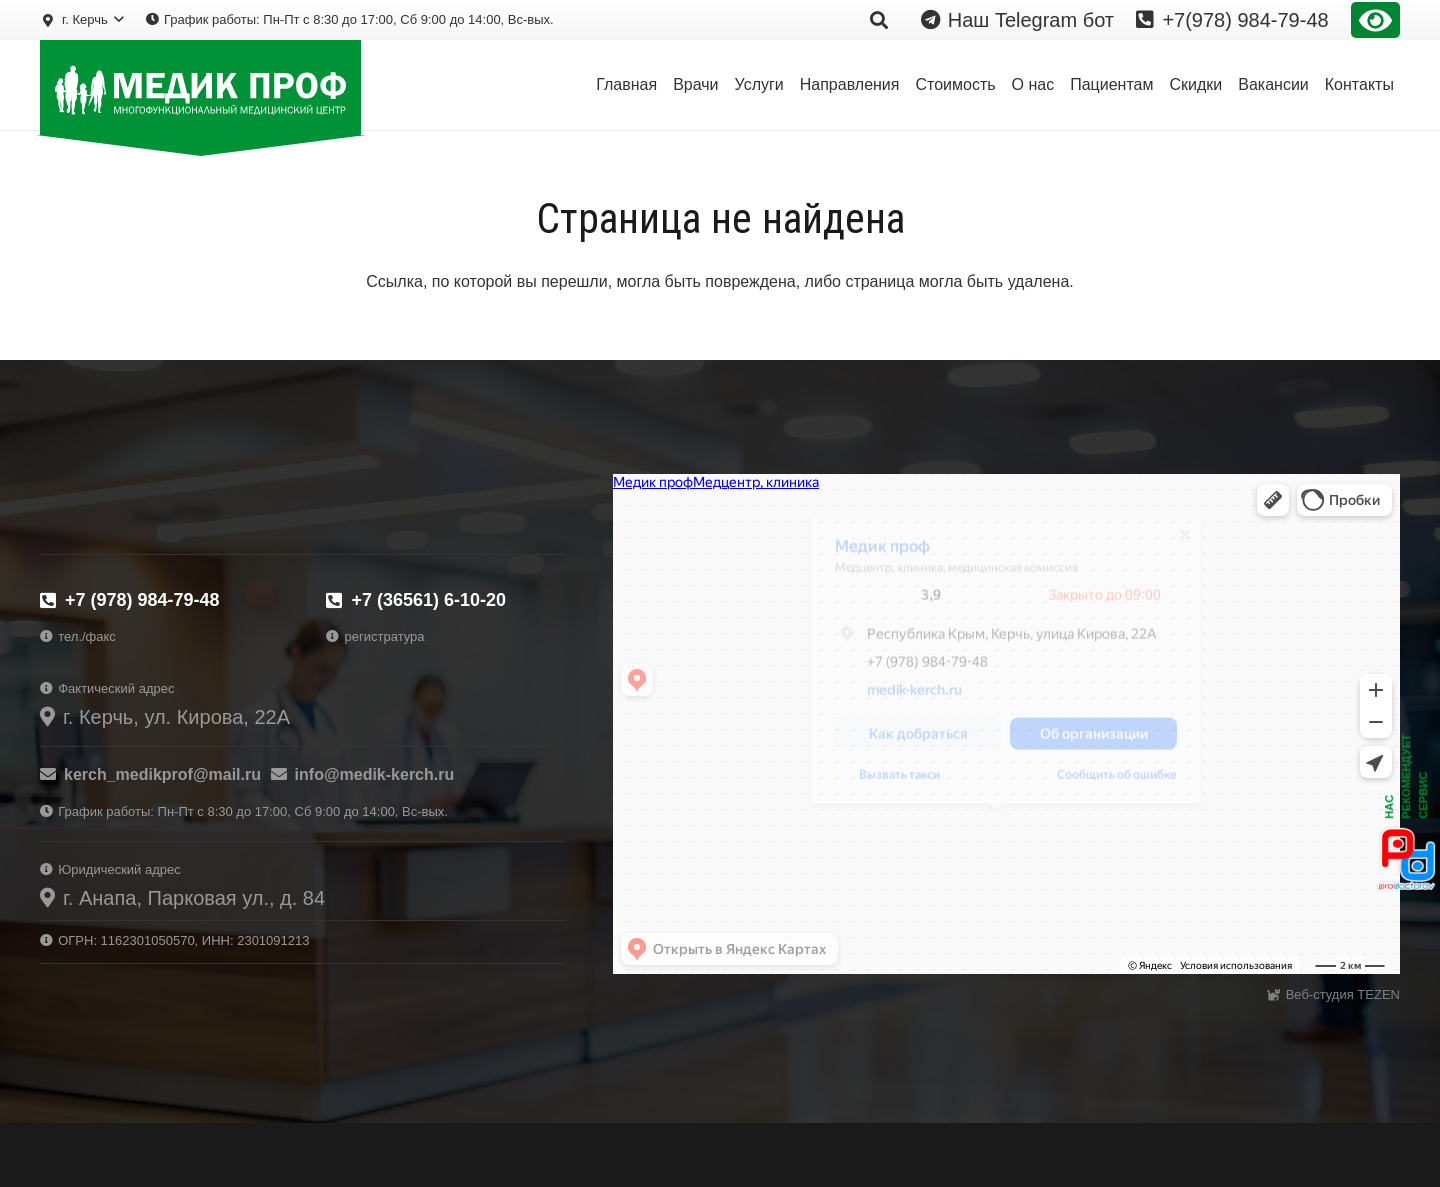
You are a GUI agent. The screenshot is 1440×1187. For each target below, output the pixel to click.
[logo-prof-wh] (200, 87)
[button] (81, 20)
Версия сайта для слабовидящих (1375, 20)
